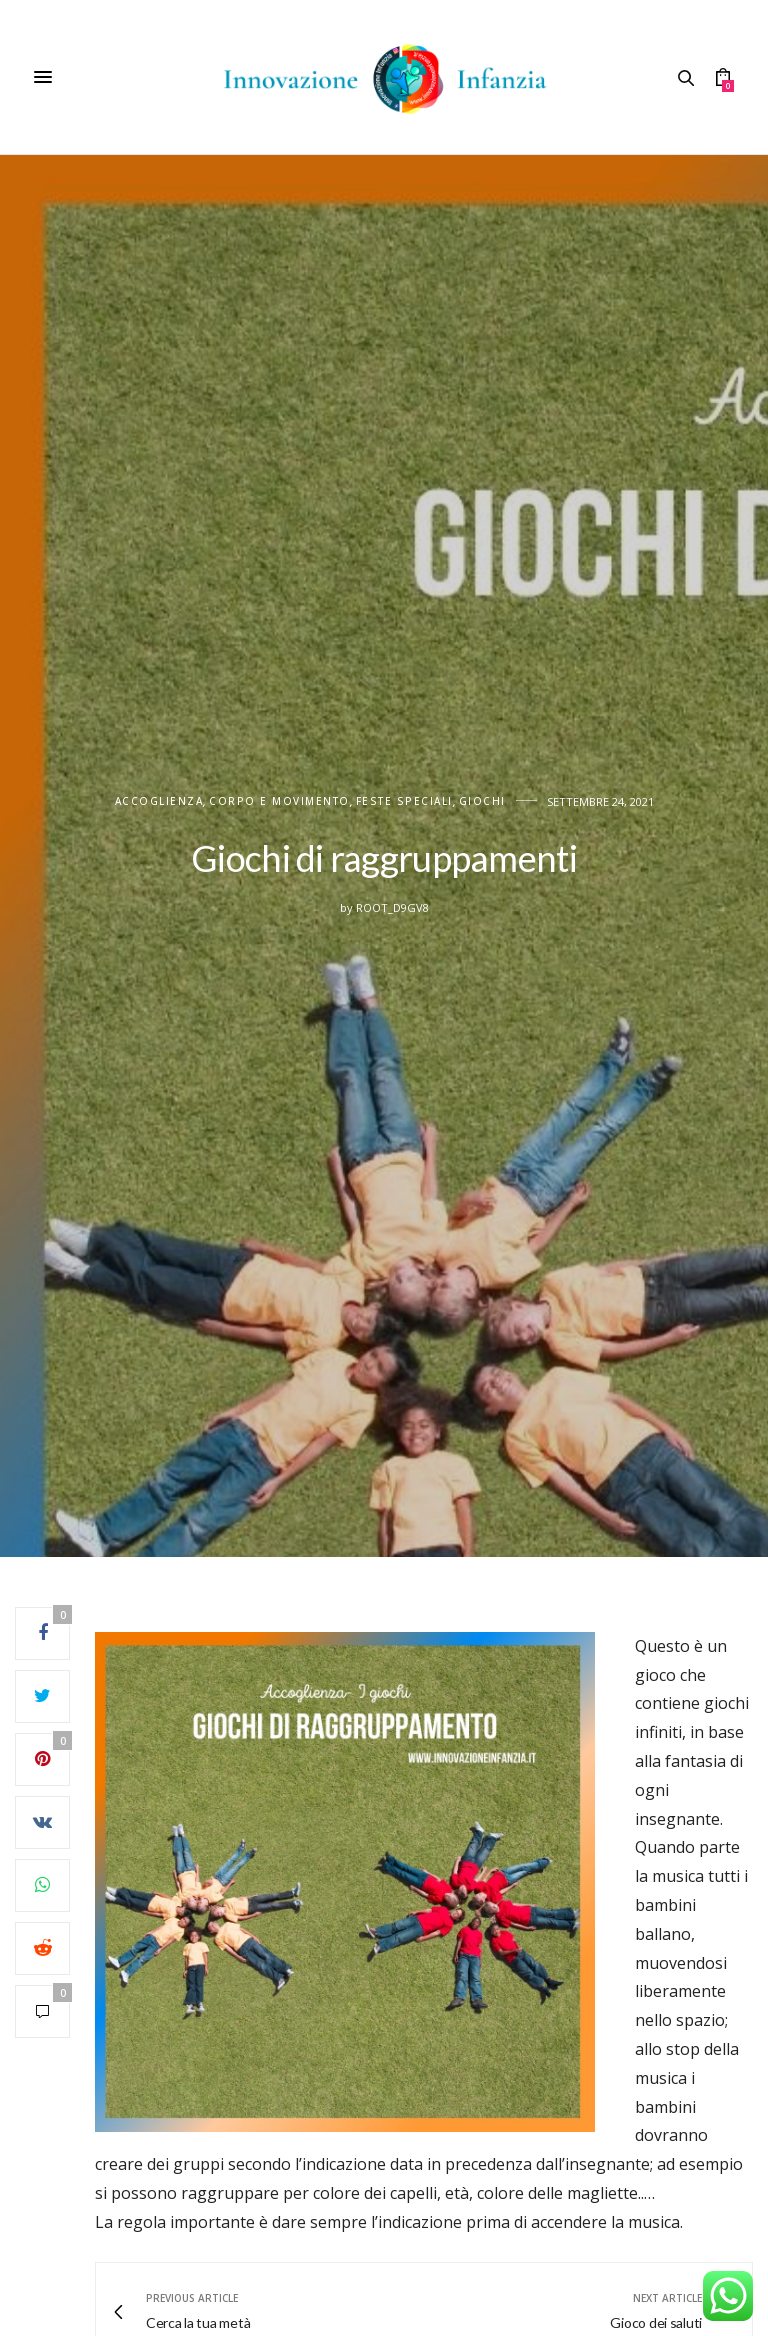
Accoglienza (159, 801)
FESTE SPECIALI (404, 801)
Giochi (482, 801)
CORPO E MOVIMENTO (279, 801)
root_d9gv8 (392, 907)
